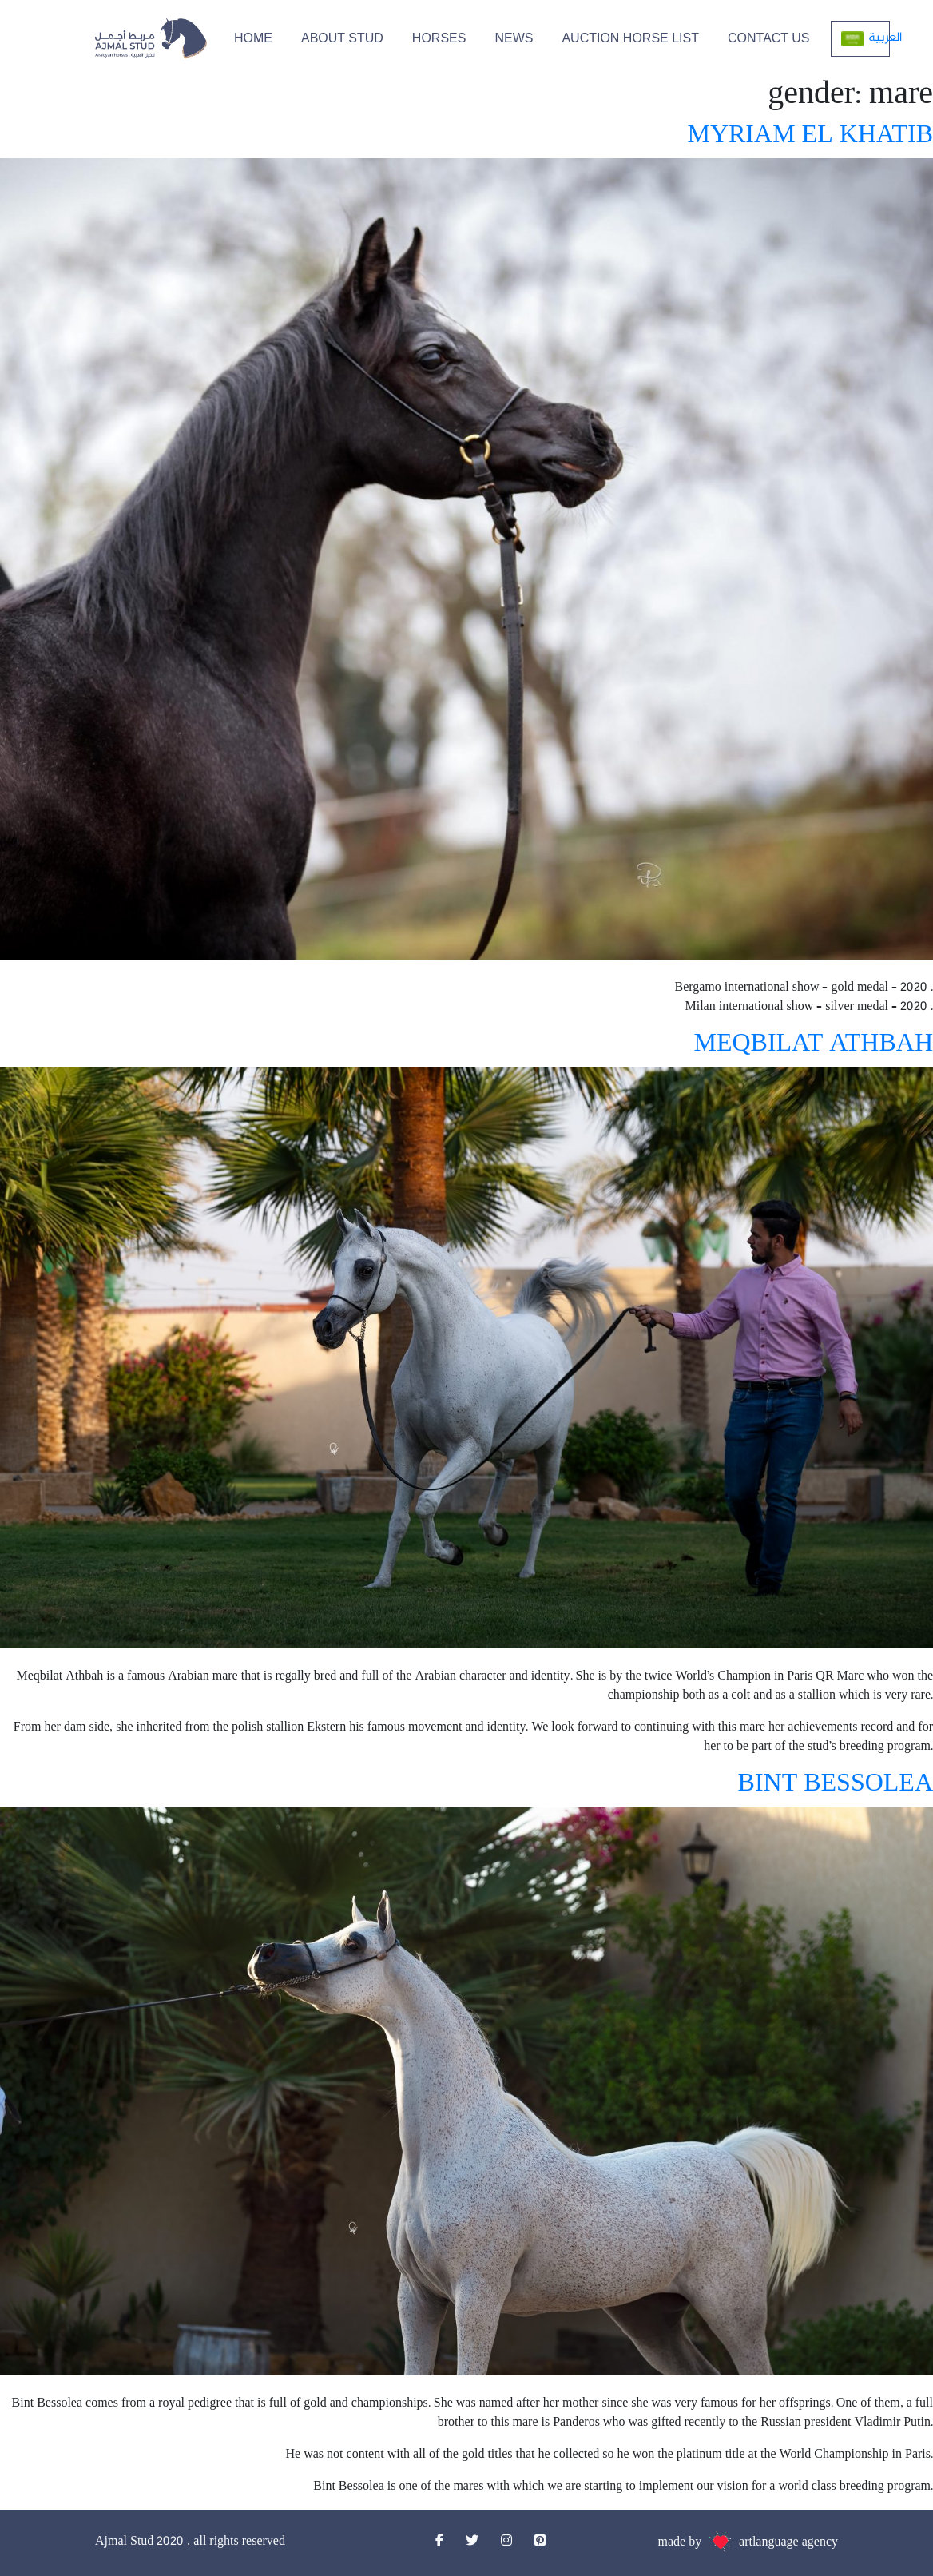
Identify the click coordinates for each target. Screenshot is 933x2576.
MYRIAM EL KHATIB (810, 136)
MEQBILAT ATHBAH (813, 1045)
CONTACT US (769, 38)
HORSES (439, 38)
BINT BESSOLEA (835, 1784)
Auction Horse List (630, 38)
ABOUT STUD (342, 38)
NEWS (513, 38)
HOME (253, 38)
